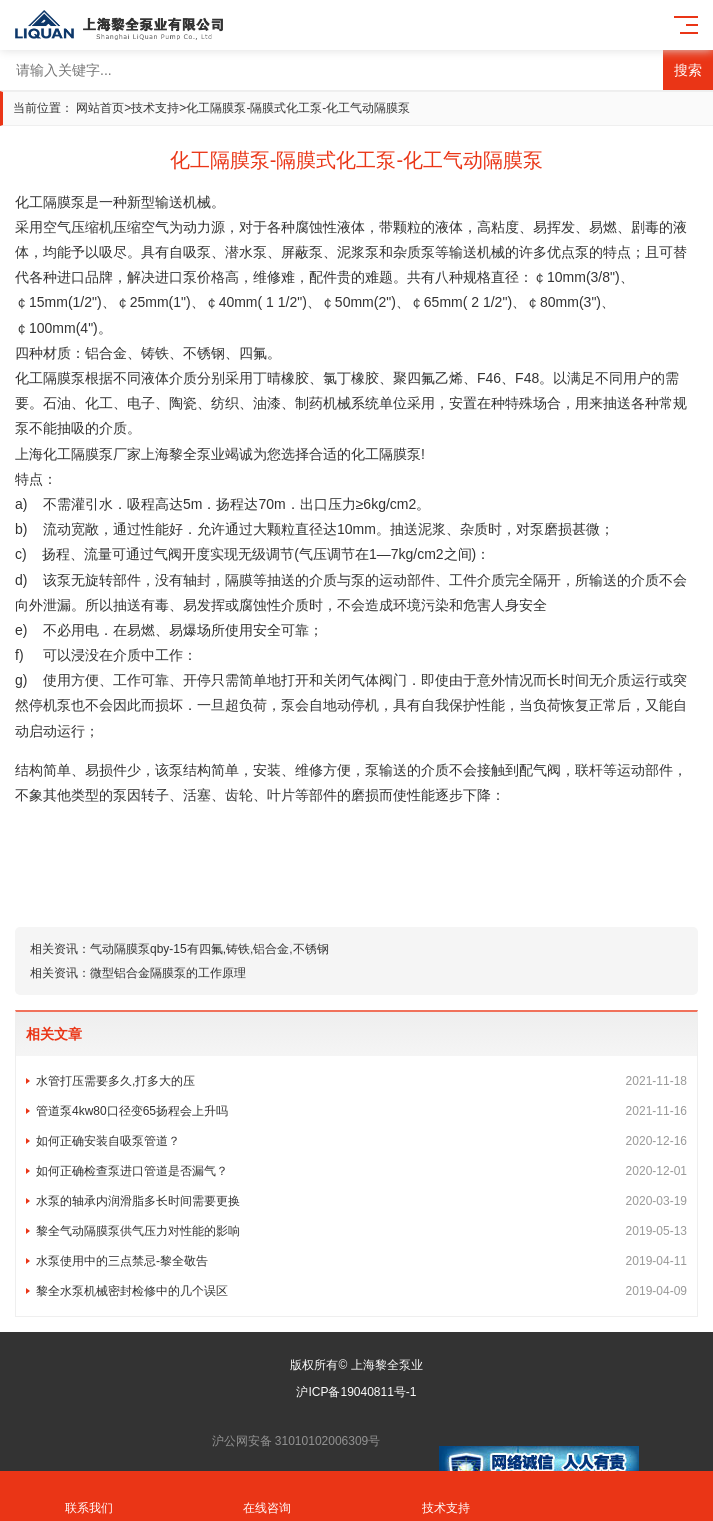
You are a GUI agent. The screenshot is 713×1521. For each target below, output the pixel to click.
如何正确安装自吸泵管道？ (361, 1141)
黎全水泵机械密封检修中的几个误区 (361, 1291)
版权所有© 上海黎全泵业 (356, 1365)
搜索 (688, 70)
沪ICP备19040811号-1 (356, 1392)
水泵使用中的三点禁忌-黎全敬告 (361, 1261)
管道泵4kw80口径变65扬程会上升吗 (361, 1111)
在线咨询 (267, 1496)
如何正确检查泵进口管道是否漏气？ (361, 1171)
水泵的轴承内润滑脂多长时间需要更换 (361, 1201)
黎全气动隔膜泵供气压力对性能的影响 (361, 1231)
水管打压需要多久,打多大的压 (361, 1081)
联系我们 (89, 1496)
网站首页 (100, 108)
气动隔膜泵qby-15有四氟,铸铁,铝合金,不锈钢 (209, 949)
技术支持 (155, 108)
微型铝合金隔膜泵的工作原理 (168, 973)
